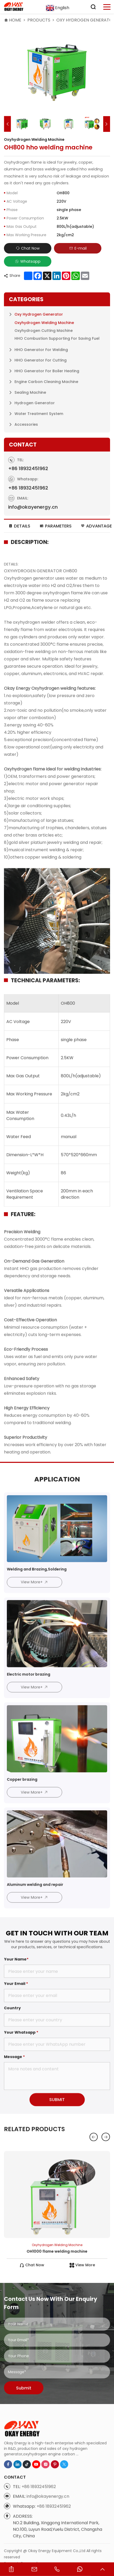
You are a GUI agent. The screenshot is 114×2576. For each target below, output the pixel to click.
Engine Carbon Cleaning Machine (46, 451)
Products (38, 20)
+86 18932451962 (28, 507)
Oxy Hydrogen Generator (38, 383)
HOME (15, 20)
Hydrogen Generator (34, 472)
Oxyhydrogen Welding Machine (44, 392)
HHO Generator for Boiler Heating (46, 440)
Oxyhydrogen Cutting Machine (43, 400)
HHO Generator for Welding (41, 419)
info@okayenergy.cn (48, 2529)
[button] (7, 124)
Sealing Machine (30, 462)
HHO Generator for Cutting (40, 430)
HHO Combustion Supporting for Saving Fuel (57, 408)
